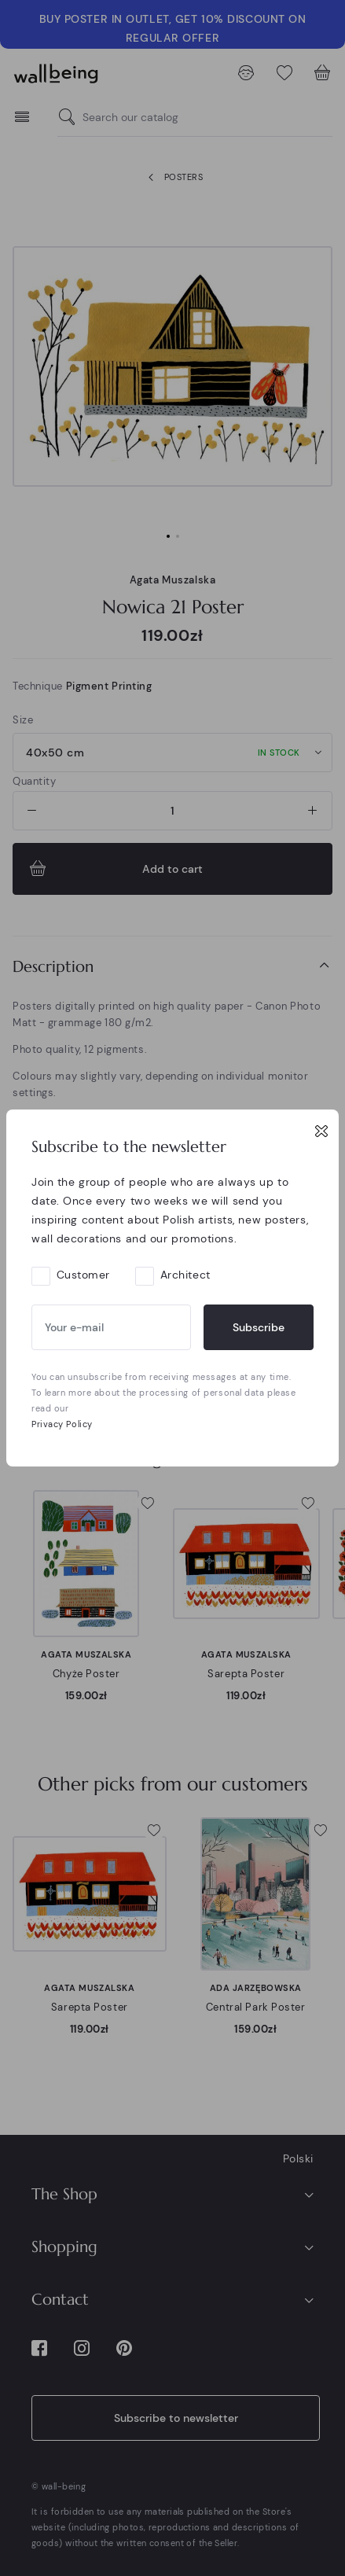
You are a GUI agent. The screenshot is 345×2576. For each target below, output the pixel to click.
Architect (185, 1275)
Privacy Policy (62, 1424)
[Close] (321, 1130)
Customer (83, 1275)
